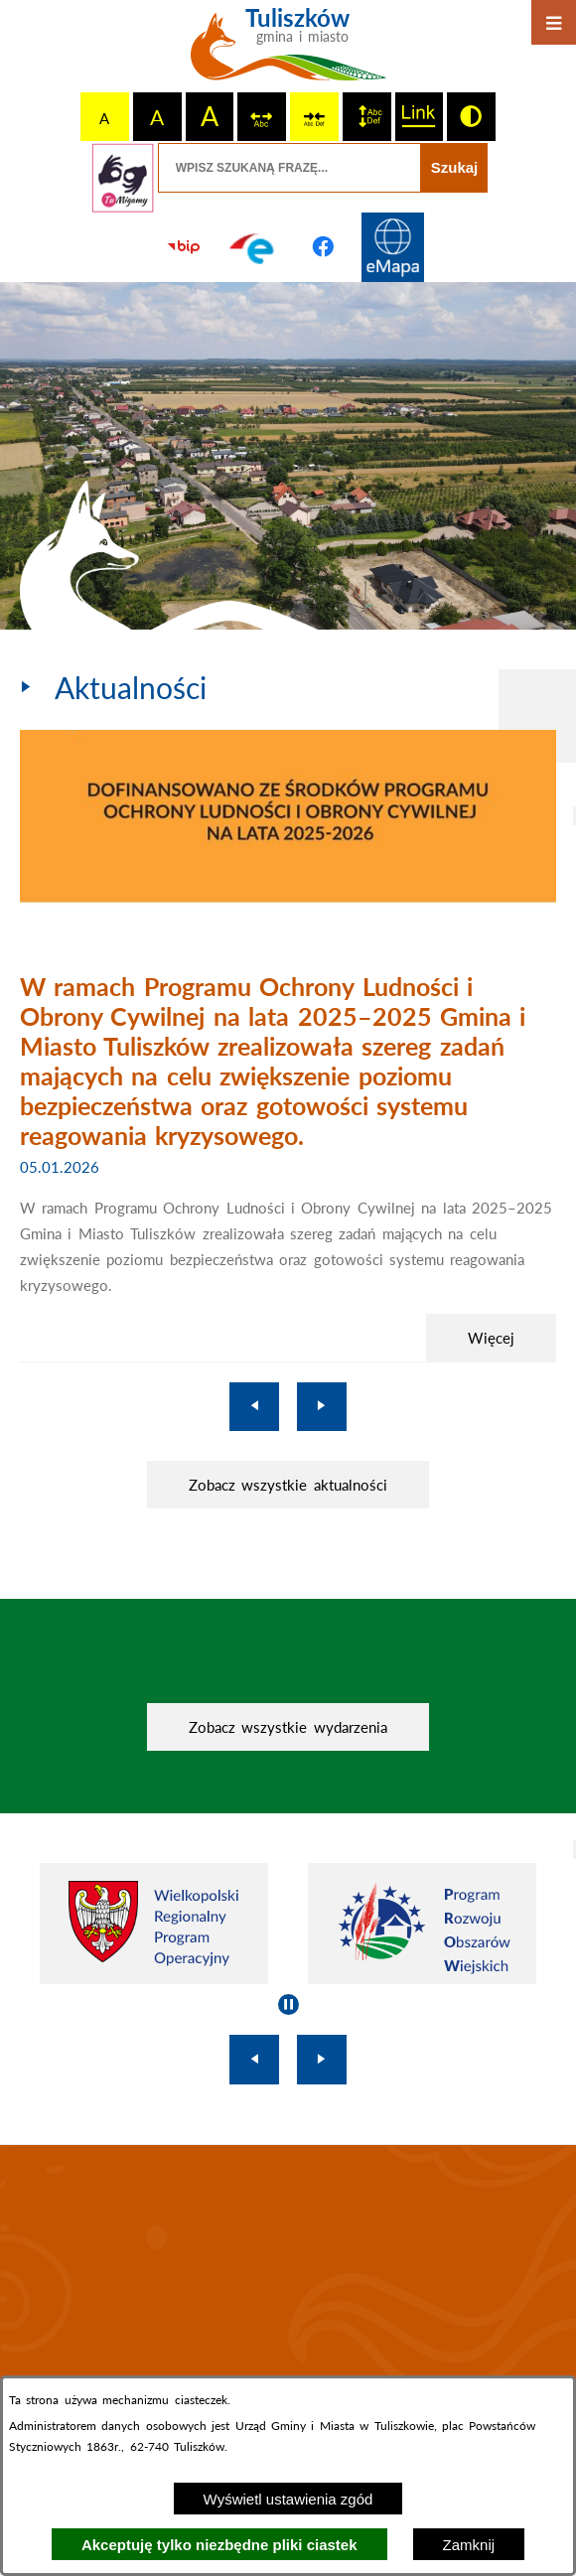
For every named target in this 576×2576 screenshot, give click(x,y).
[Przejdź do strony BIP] (183, 247)
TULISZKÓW (288, 2279)
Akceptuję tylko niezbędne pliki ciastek (219, 2544)
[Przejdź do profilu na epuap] (253, 247)
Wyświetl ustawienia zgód (288, 2499)
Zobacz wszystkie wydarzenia (288, 1727)
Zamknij (469, 2544)
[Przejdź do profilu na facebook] (323, 247)
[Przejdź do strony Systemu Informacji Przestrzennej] (392, 247)
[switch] (261, 116)
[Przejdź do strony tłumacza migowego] (123, 178)
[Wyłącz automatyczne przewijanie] (288, 2004)
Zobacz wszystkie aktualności (288, 1485)
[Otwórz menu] (553, 22)
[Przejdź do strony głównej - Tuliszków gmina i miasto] (288, 51)
